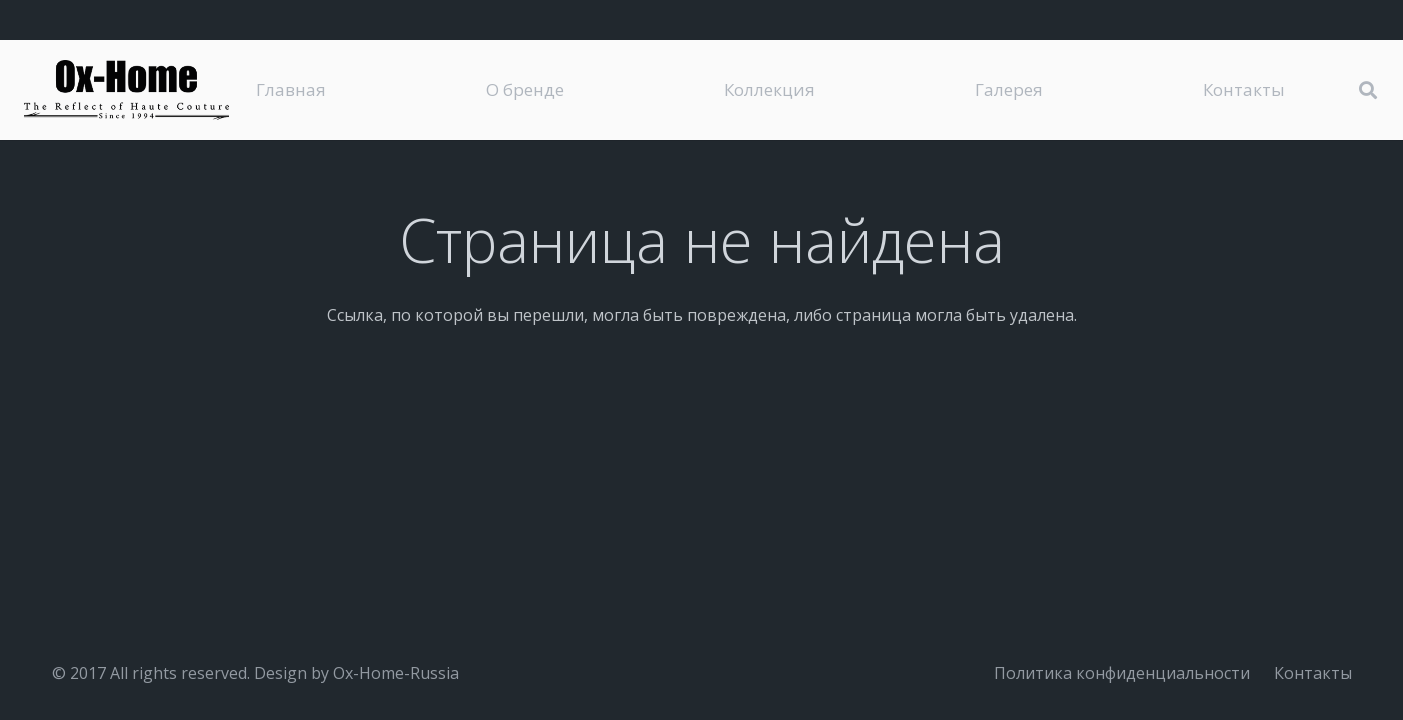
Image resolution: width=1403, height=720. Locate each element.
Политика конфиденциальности (1122, 673)
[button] (1368, 90)
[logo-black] (126, 90)
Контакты (1313, 673)
